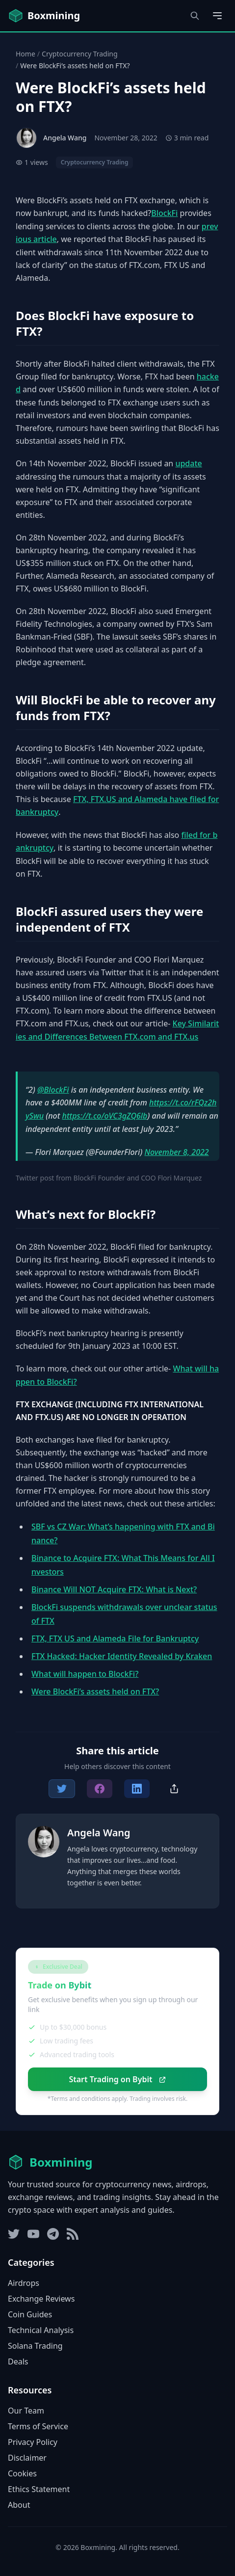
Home (25, 53)
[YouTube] (33, 2234)
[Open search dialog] (195, 16)
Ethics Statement (39, 2489)
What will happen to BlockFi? (84, 1673)
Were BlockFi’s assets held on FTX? (95, 1691)
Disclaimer (27, 2457)
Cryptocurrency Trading (80, 53)
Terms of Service (38, 2426)
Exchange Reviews (41, 2298)
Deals (18, 2361)
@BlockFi (53, 1089)
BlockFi (164, 213)
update (188, 463)
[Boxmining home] (44, 16)
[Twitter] (14, 2234)
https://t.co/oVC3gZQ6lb (105, 1115)
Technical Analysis (41, 2330)
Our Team (26, 2410)
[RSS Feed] (72, 2234)
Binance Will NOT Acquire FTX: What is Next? (114, 1589)
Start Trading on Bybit (117, 2079)
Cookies (22, 2473)
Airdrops (23, 2283)
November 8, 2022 (176, 1152)
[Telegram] (53, 2234)
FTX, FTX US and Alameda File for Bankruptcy (115, 1638)
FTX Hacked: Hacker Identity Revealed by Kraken (121, 1656)
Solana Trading (35, 2345)
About (19, 2504)
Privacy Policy (32, 2442)
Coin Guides (30, 2314)
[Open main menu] (217, 16)
